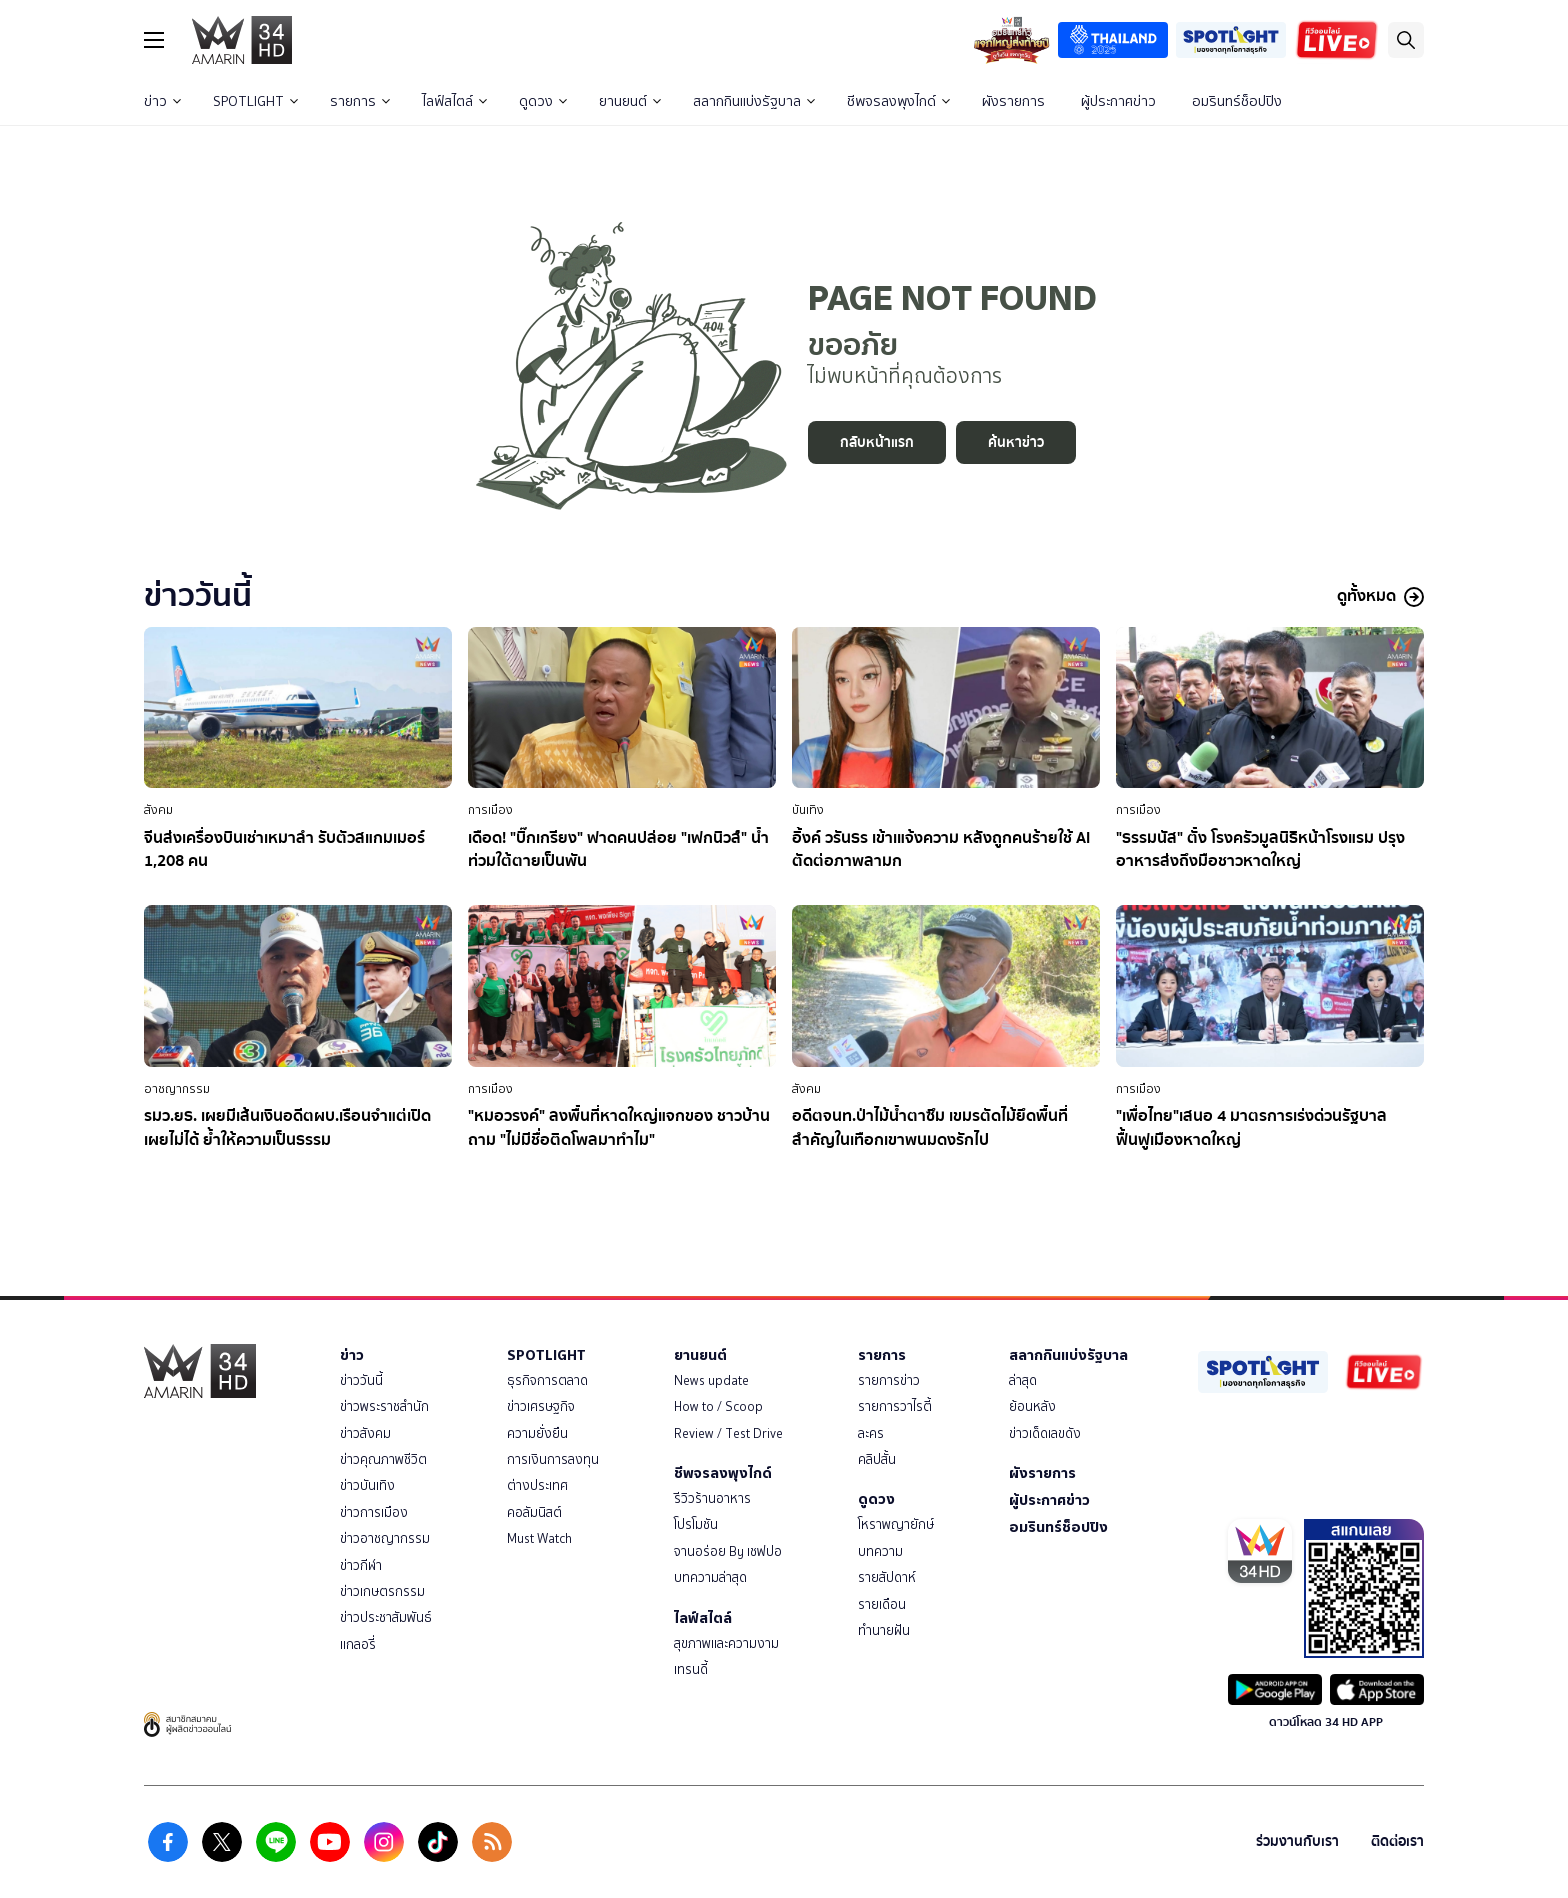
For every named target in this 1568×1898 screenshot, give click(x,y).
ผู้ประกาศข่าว (1118, 101)
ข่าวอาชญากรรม (385, 1538)
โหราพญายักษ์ (896, 1524)
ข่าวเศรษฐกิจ (541, 1406)
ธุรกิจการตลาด (547, 1380)
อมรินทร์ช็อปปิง (1237, 101)
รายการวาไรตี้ (895, 1406)
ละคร (871, 1433)
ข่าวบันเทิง (367, 1485)
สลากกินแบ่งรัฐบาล (754, 101)
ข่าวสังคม (365, 1433)
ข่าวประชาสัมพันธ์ (386, 1617)
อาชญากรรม (177, 1089)
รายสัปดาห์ (887, 1577)
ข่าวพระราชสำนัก (384, 1406)
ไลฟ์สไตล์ (454, 101)
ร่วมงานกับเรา (1297, 1841)
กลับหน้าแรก (877, 442)
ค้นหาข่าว (1016, 442)
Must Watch (539, 1538)
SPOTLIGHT (255, 101)
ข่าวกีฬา (361, 1565)
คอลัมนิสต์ (534, 1512)
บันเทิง (808, 810)
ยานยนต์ (630, 101)
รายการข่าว (889, 1380)
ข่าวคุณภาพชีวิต (383, 1459)
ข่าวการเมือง (374, 1512)
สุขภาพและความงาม (726, 1643)
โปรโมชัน (696, 1524)
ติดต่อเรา (1397, 1841)
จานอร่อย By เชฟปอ (728, 1551)
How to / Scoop (718, 1406)
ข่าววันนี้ (361, 1380)
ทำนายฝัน (884, 1630)
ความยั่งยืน (537, 1433)
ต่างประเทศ (537, 1485)
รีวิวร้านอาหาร (712, 1498)
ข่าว (162, 101)
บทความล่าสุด (710, 1577)
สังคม (158, 810)
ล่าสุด (1023, 1380)
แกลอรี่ (358, 1644)
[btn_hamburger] (154, 40)
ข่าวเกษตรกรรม (382, 1591)
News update (711, 1380)
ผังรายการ (1013, 101)
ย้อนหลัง (1032, 1406)
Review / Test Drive (728, 1433)
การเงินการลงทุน (553, 1459)
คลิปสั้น (877, 1459)
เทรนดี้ (691, 1669)
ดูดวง (543, 101)
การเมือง (490, 810)
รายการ (360, 101)
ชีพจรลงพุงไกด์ (898, 101)
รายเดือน (882, 1604)
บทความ (880, 1551)
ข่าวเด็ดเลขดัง (1045, 1433)
